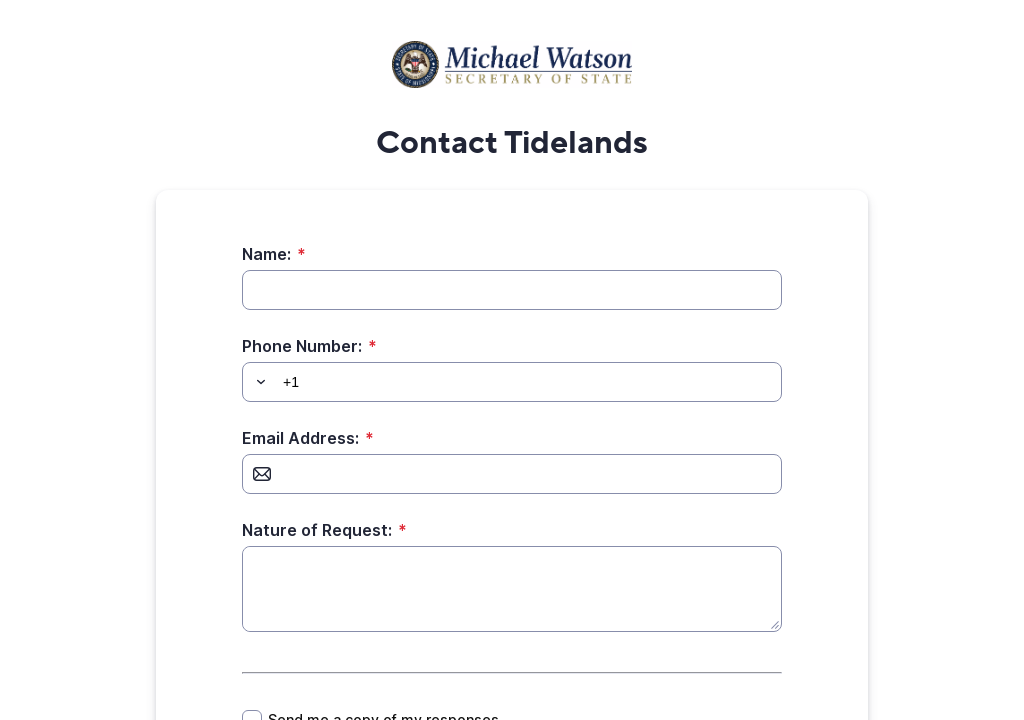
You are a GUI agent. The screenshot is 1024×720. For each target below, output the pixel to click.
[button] (258, 382)
